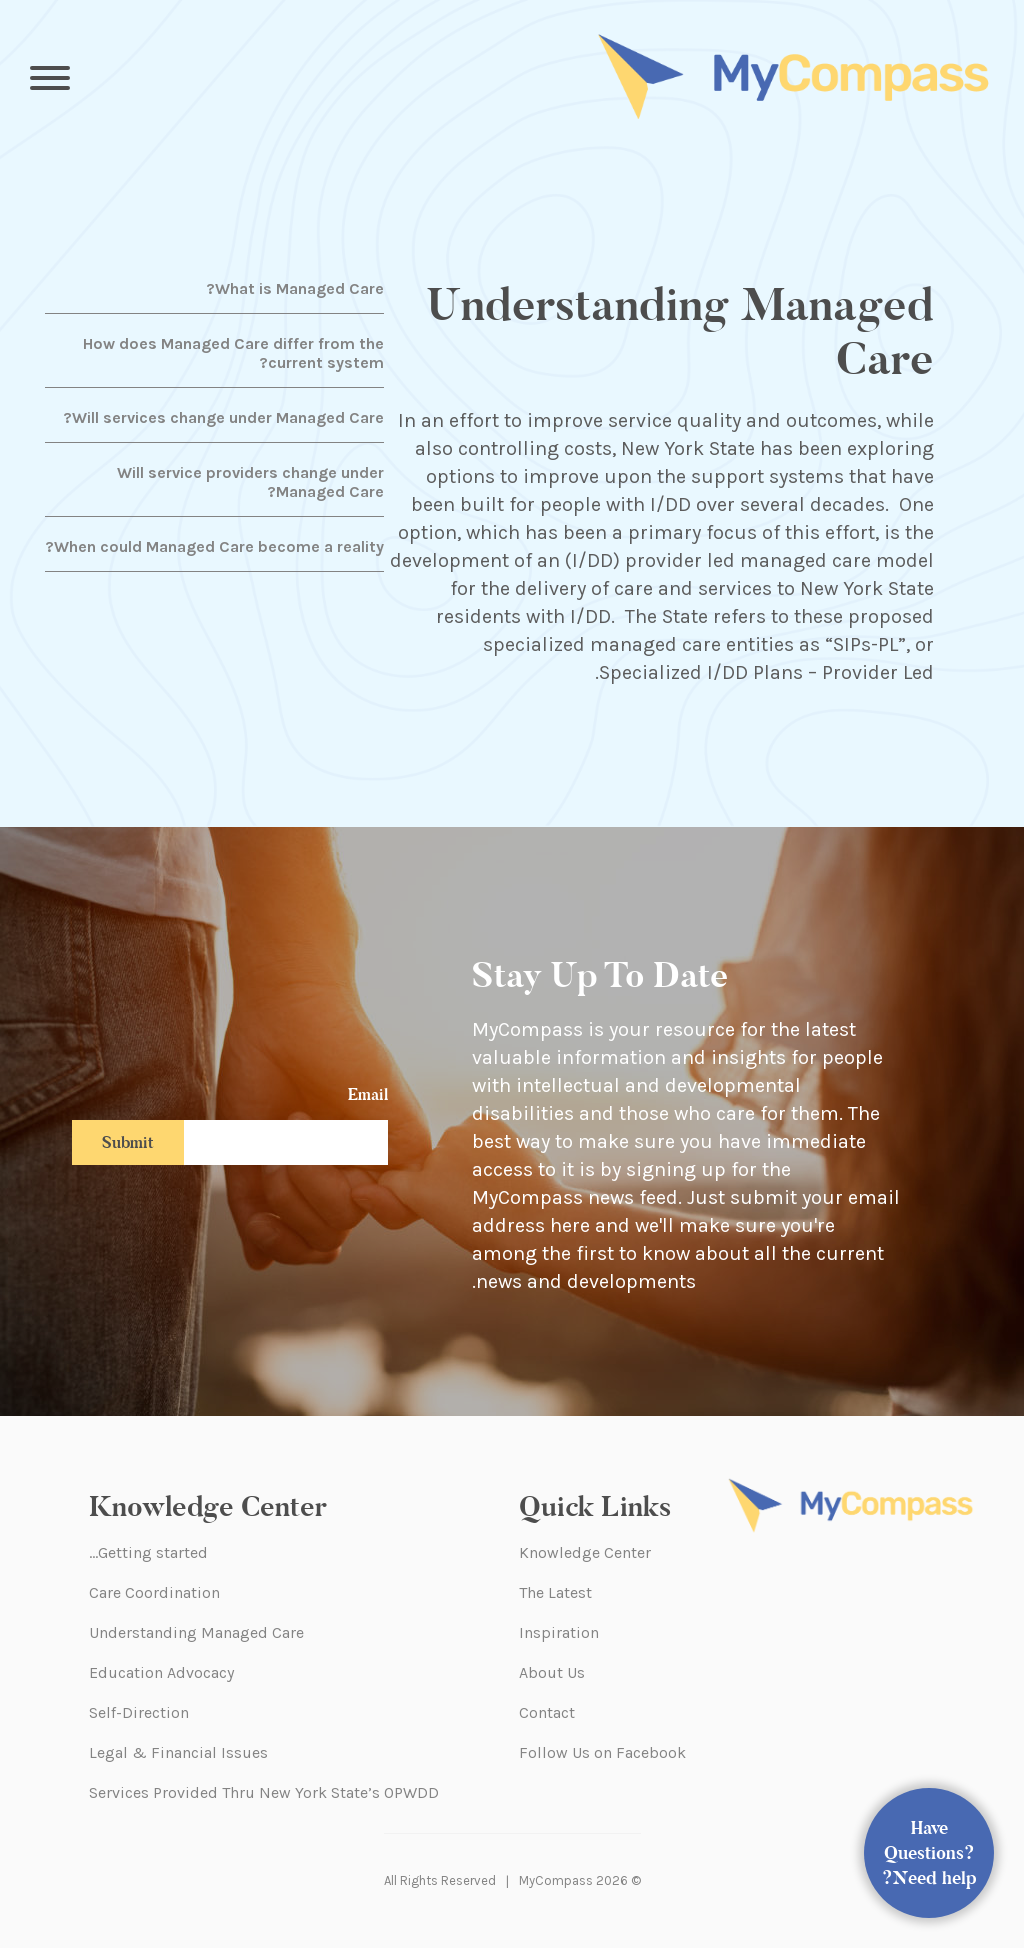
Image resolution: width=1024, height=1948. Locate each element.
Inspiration (559, 1632)
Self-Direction (139, 1712)
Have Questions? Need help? (929, 1853)
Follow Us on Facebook (602, 1752)
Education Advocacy (161, 1672)
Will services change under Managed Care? (223, 417)
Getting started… (148, 1552)
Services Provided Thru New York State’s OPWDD (264, 1792)
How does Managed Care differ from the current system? (233, 353)
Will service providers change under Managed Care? (250, 482)
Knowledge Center (585, 1552)
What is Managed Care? (295, 288)
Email (368, 1094)
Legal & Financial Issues (178, 1752)
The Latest (555, 1592)
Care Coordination (154, 1592)
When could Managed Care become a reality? (214, 546)
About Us (552, 1672)
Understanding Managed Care (196, 1632)
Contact (547, 1712)
